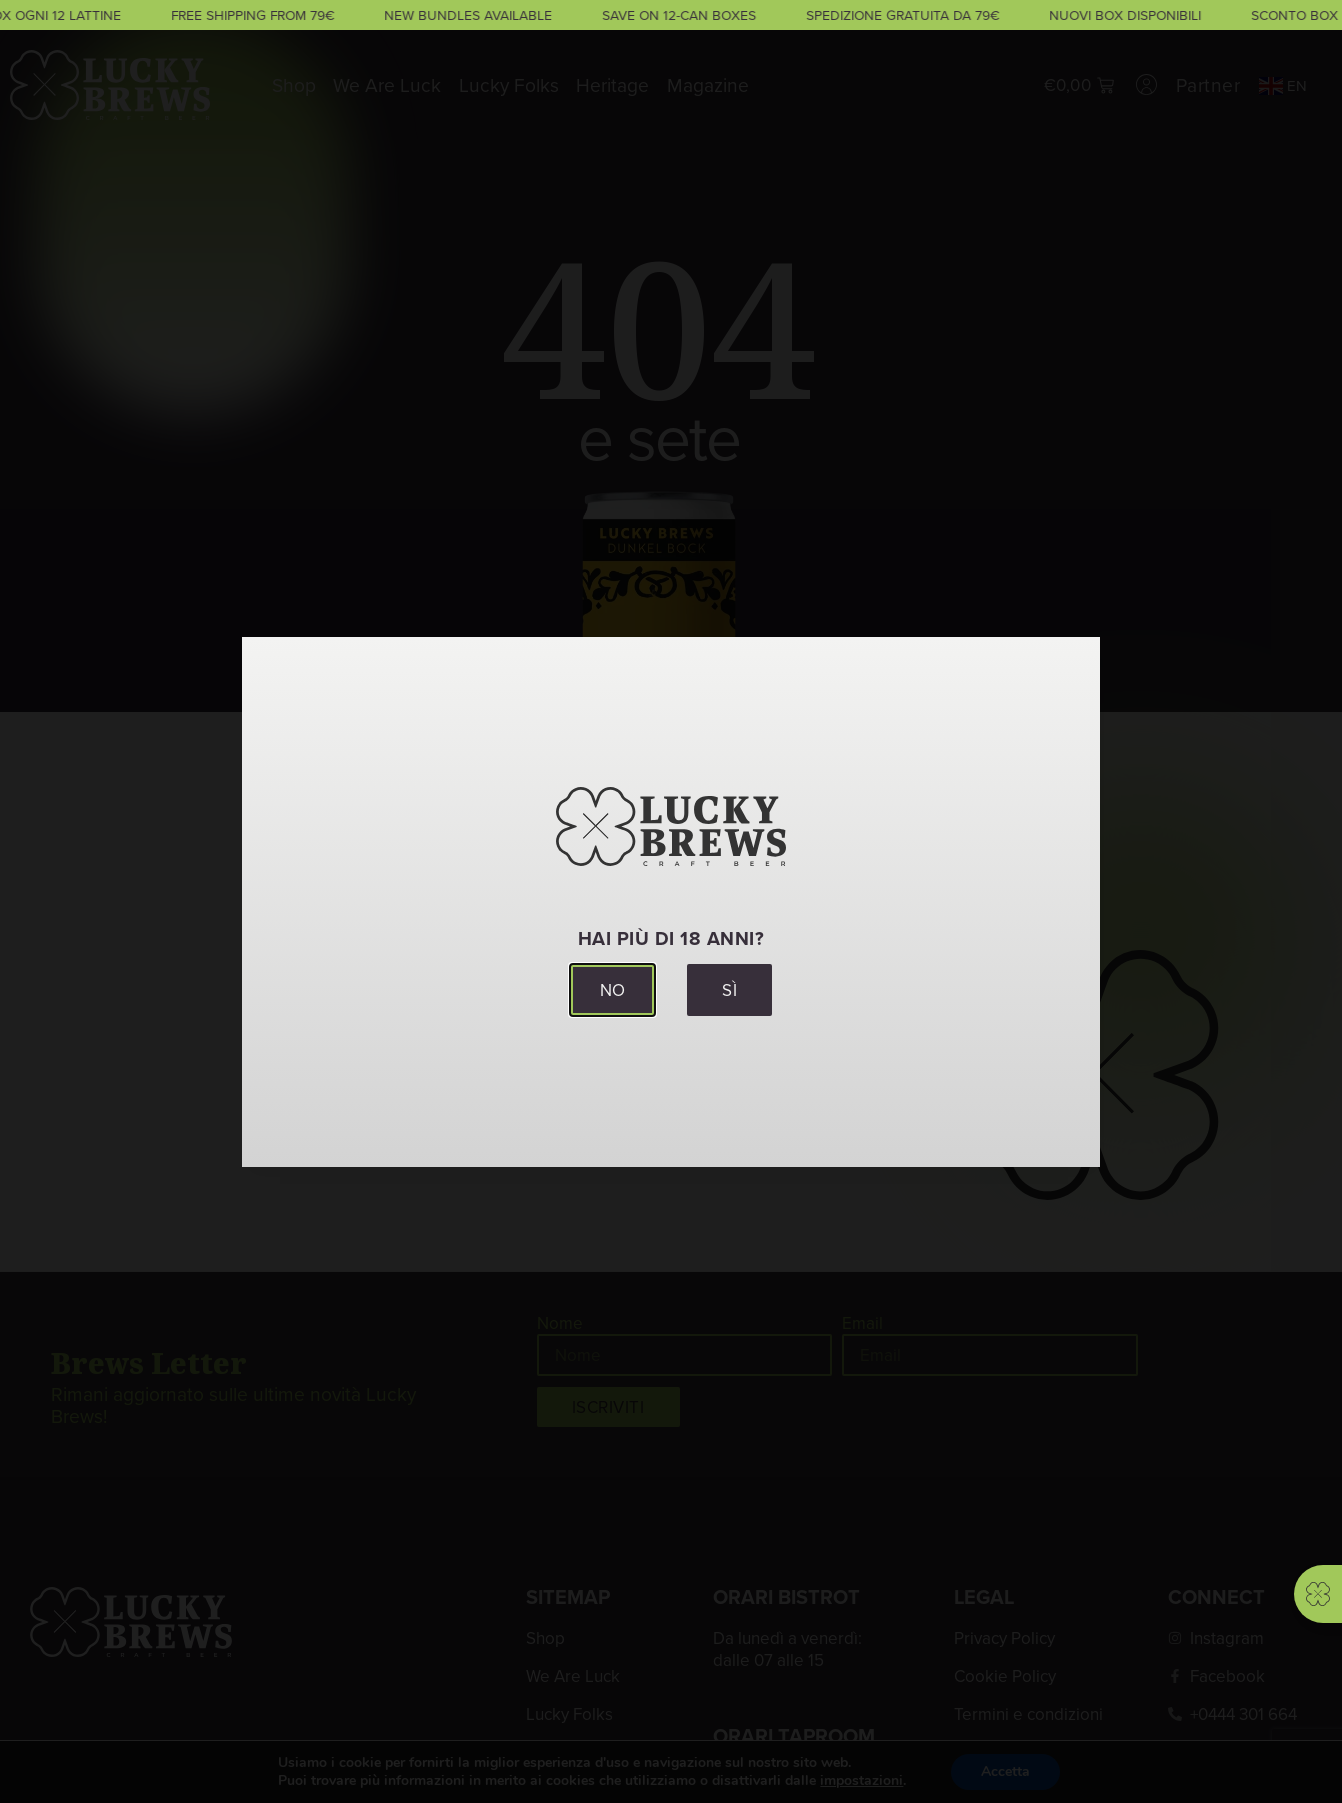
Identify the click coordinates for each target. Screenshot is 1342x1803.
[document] (671, 901)
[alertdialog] (671, 15)
